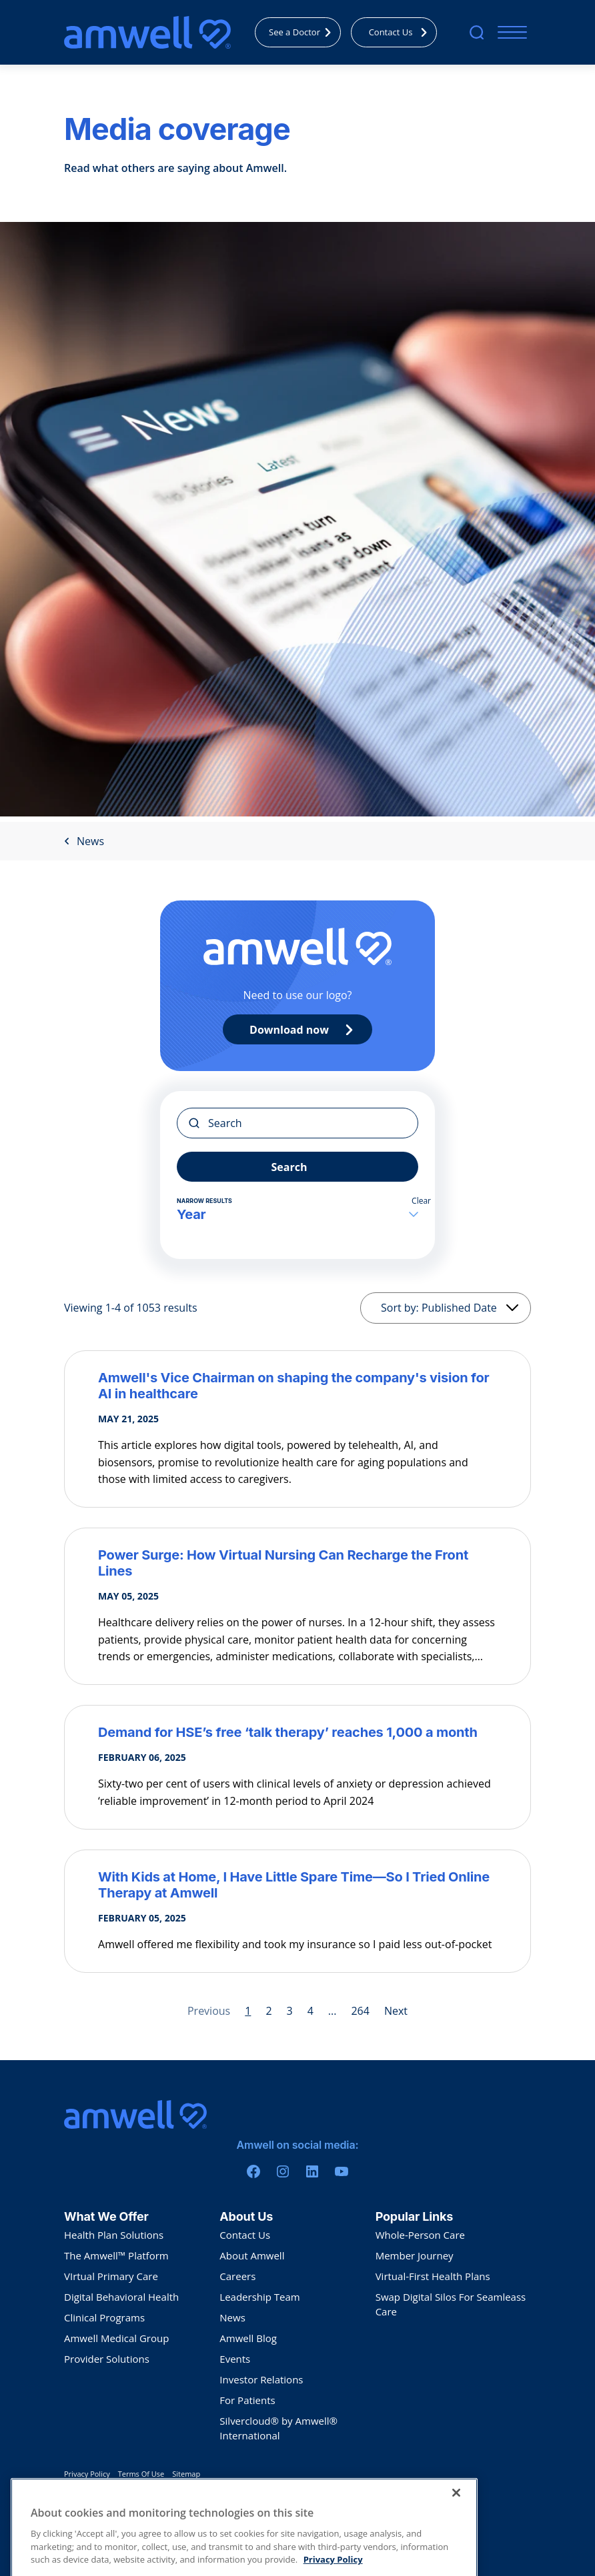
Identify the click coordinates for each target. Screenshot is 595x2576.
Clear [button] (421, 1200)
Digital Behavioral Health (121, 2296)
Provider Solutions (106, 2358)
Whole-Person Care (420, 2234)
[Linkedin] (312, 2171)
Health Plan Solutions (113, 2234)
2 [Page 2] (268, 2010)
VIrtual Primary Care (111, 2276)
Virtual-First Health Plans (433, 2276)
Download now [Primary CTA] (304, 1029)
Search (289, 1167)
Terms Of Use (141, 2474)
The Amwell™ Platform (116, 2255)
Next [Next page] (396, 2010)
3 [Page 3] (290, 2010)
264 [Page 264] (360, 2010)
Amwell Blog (248, 2338)
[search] (477, 32)
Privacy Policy (87, 2474)
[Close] (456, 2527)
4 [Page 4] (311, 2010)
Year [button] (297, 1214)
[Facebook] (253, 2171)
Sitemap (186, 2474)
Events (234, 2358)
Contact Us (401, 32)
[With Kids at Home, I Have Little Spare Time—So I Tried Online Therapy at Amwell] (297, 1885)
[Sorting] (445, 1308)
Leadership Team (259, 2296)
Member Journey (415, 2255)
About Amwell (251, 2255)
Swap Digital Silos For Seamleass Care (451, 2304)
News (84, 841)
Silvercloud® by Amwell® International (278, 2428)
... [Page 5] (332, 2010)
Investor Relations (261, 2379)
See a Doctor (303, 32)
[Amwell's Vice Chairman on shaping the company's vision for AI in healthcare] (297, 1386)
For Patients (247, 2400)
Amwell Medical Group (116, 2338)
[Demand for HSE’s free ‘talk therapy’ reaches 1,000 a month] (297, 1732)
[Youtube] (341, 2171)
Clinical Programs (104, 2317)
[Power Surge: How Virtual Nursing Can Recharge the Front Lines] (297, 1563)
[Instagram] (283, 2171)
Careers (237, 2276)
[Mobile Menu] (509, 32)
